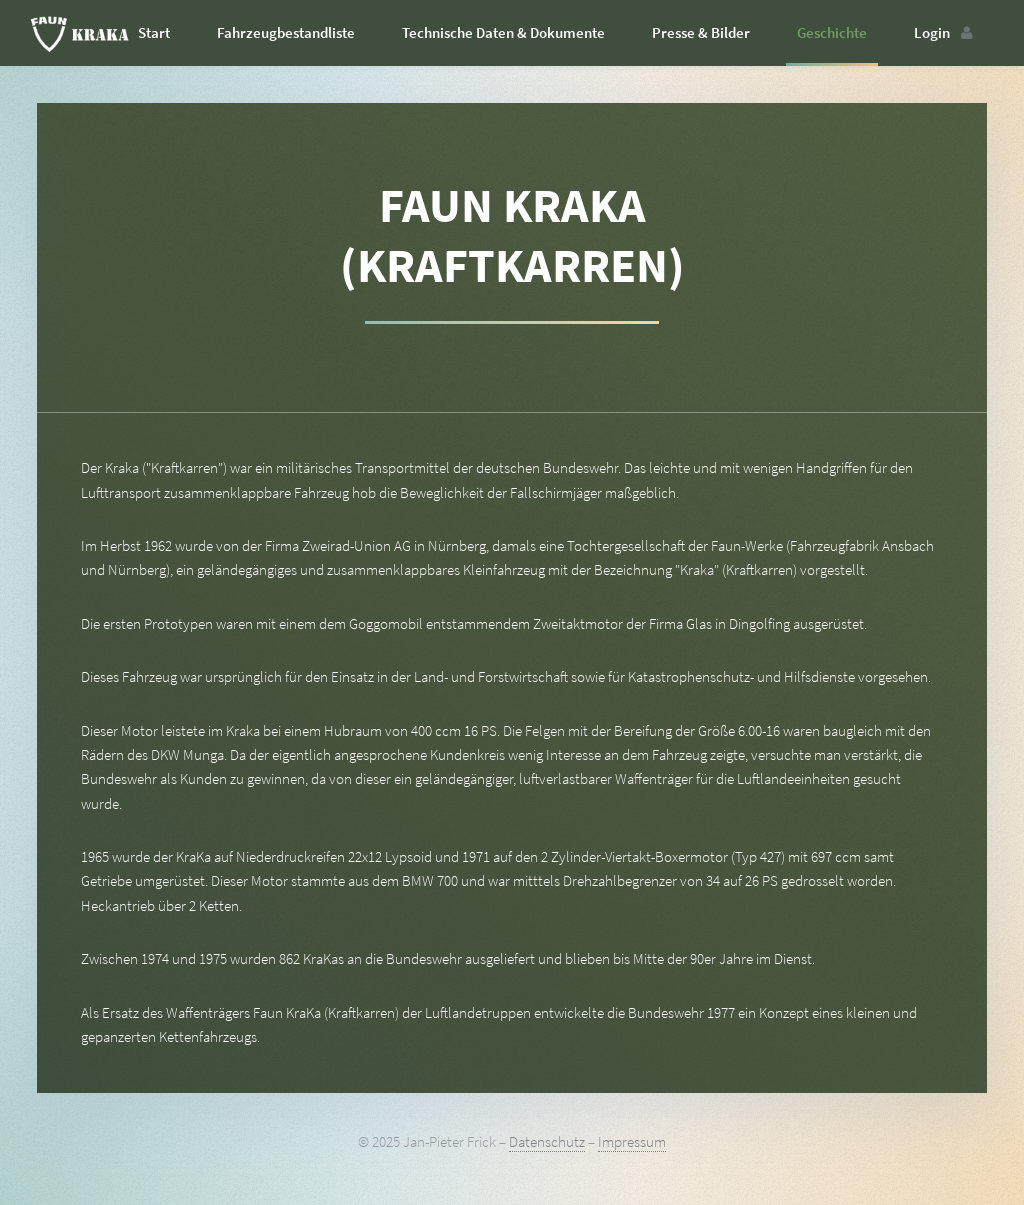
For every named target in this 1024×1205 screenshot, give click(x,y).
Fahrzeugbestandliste (286, 33)
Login (932, 33)
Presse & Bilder (701, 33)
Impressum (632, 1142)
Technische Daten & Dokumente (503, 33)
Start (154, 33)
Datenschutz (547, 1142)
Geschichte (832, 33)
